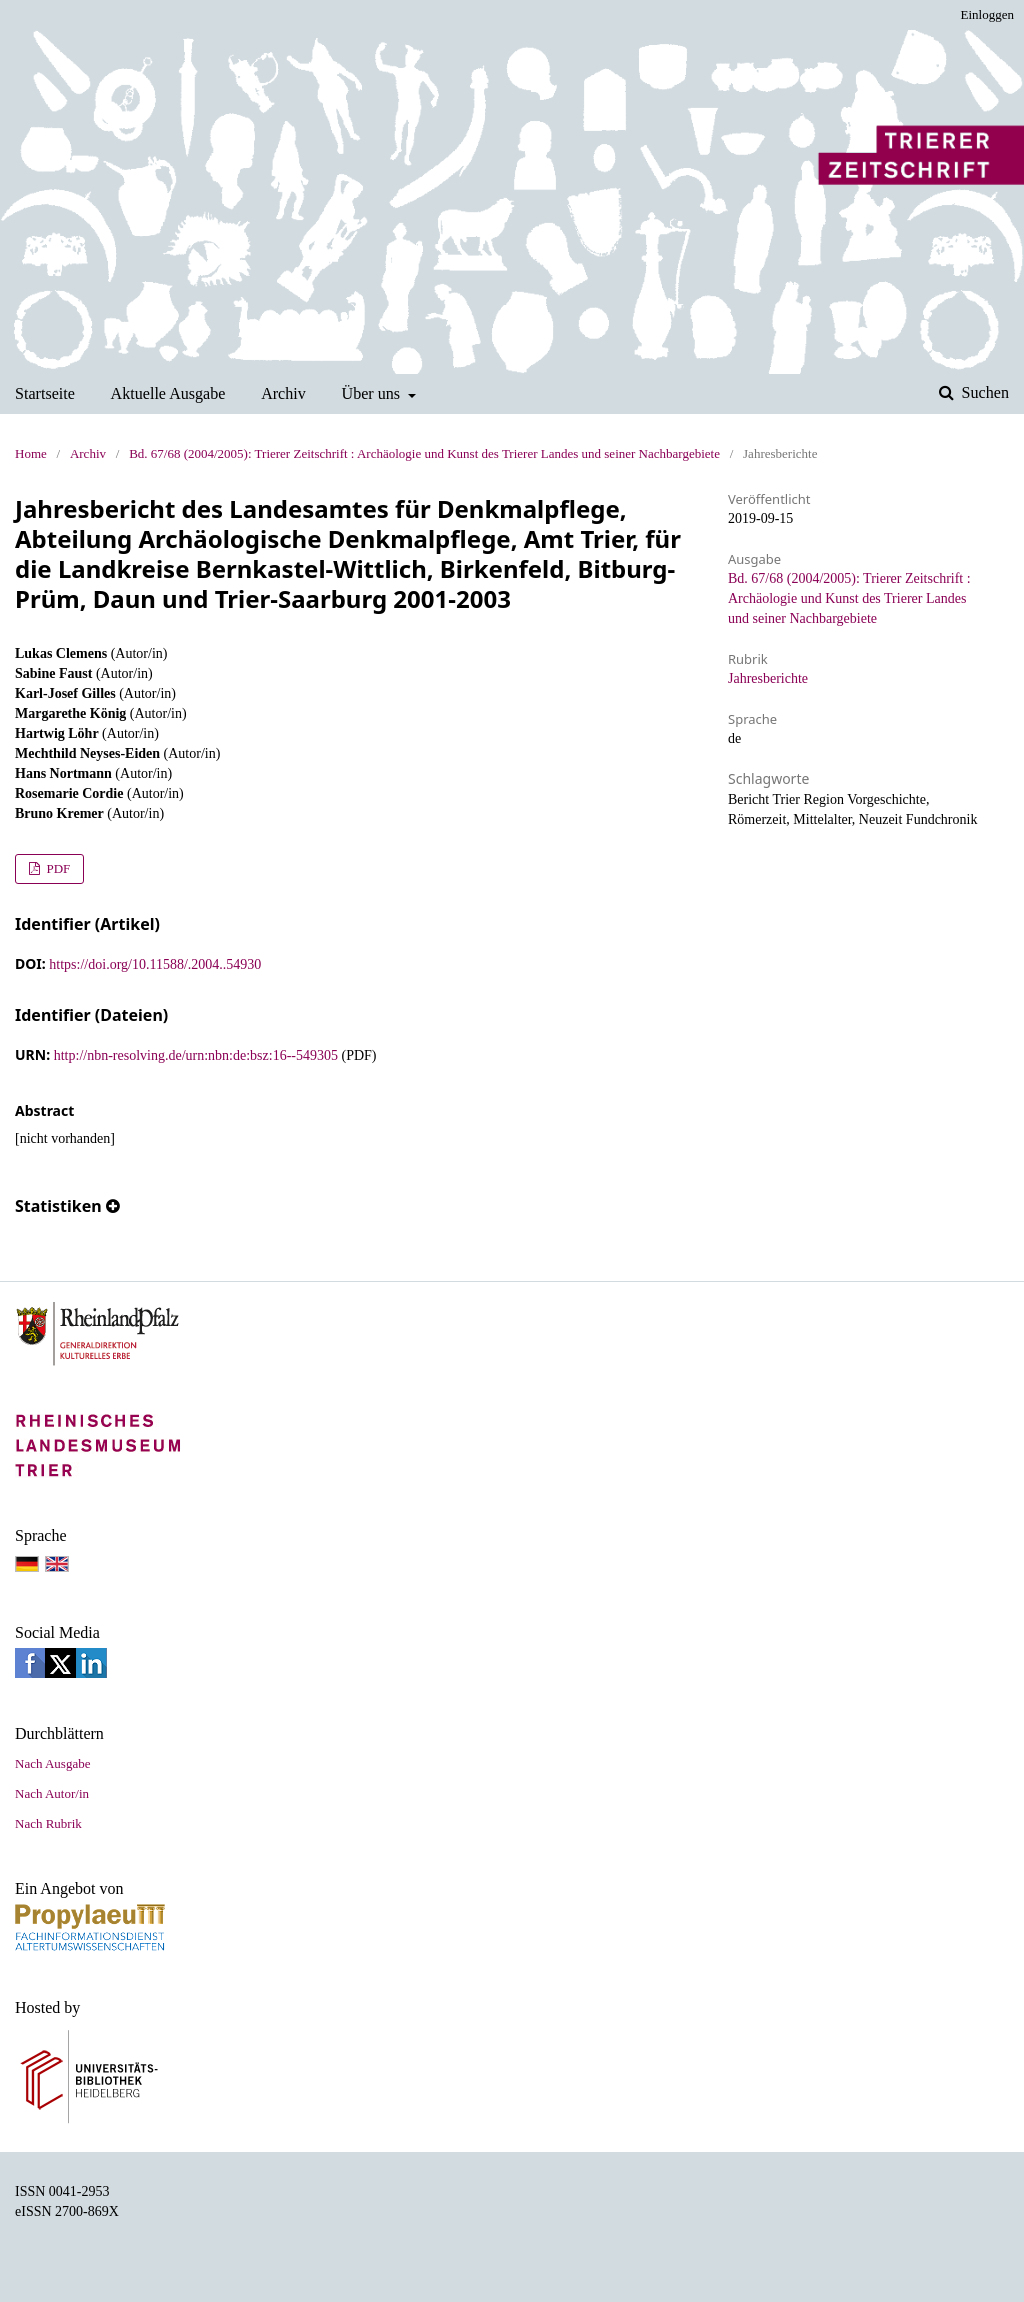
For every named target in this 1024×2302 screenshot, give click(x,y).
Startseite (45, 393)
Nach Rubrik (48, 1823)
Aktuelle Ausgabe (168, 393)
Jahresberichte (768, 678)
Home (31, 453)
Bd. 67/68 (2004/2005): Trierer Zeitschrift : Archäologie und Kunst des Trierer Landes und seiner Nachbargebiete (424, 453)
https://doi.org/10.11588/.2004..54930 (155, 964)
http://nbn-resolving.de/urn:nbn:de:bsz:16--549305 (196, 1055)
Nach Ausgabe (52, 1763)
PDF (56, 868)
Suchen (983, 392)
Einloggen (987, 14)
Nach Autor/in (52, 1793)
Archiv (283, 393)
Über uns (373, 393)
